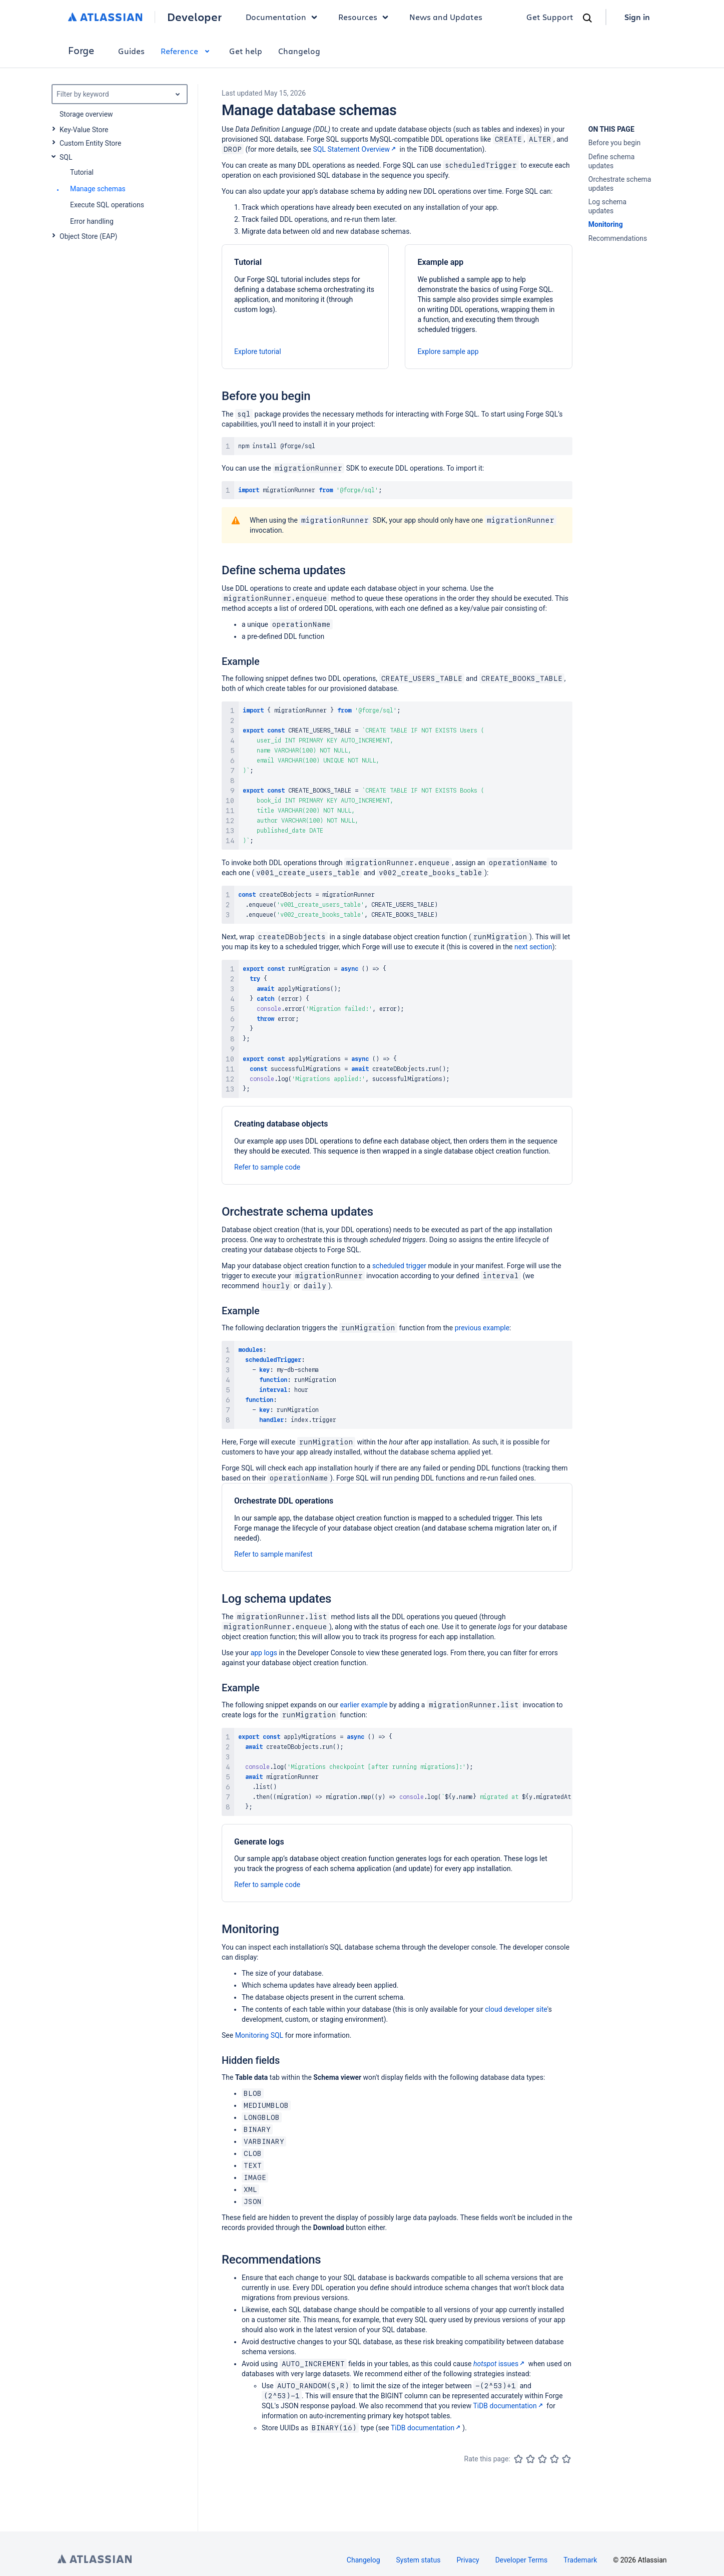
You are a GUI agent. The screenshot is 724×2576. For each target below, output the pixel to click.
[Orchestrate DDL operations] (397, 1527)
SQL (66, 157)
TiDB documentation (508, 2406)
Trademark (580, 2560)
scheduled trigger (399, 1266)
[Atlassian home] (105, 17)
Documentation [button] (284, 17)
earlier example (363, 1705)
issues (499, 2364)
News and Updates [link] (445, 17)
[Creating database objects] (397, 1145)
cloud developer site (516, 2009)
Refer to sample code (267, 1167)
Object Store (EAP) (89, 236)
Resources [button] (365, 17)
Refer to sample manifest (273, 1554)
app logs (264, 1653)
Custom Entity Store (90, 143)
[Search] (587, 18)
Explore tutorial (257, 351)
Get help (245, 51)
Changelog (299, 51)
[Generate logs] (397, 1863)
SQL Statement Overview (355, 149)
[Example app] (488, 306)
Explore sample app (447, 351)
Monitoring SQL (259, 2035)
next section (533, 947)
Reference (187, 51)
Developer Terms (521, 2560)
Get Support (549, 17)
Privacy (467, 2560)
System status (418, 2560)
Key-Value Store (84, 130)
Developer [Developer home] (194, 17)
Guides (131, 51)
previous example (482, 1328)
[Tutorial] (305, 306)
